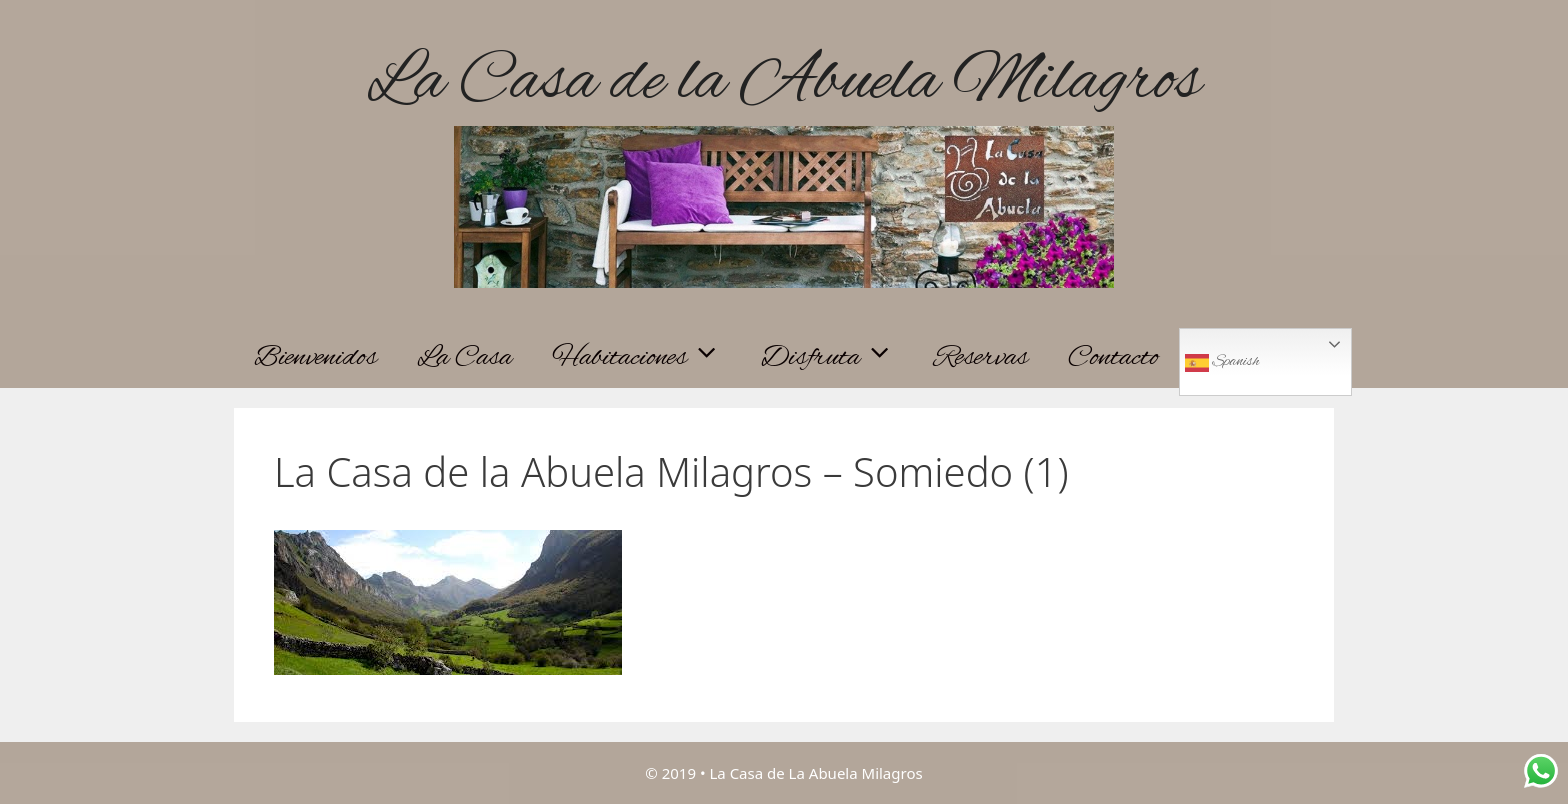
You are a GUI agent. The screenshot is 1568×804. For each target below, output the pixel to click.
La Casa (464, 358)
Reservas (981, 358)
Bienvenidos (315, 358)
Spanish (1222, 363)
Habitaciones (646, 358)
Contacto (1113, 358)
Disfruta (837, 358)
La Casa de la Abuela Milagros (784, 83)
